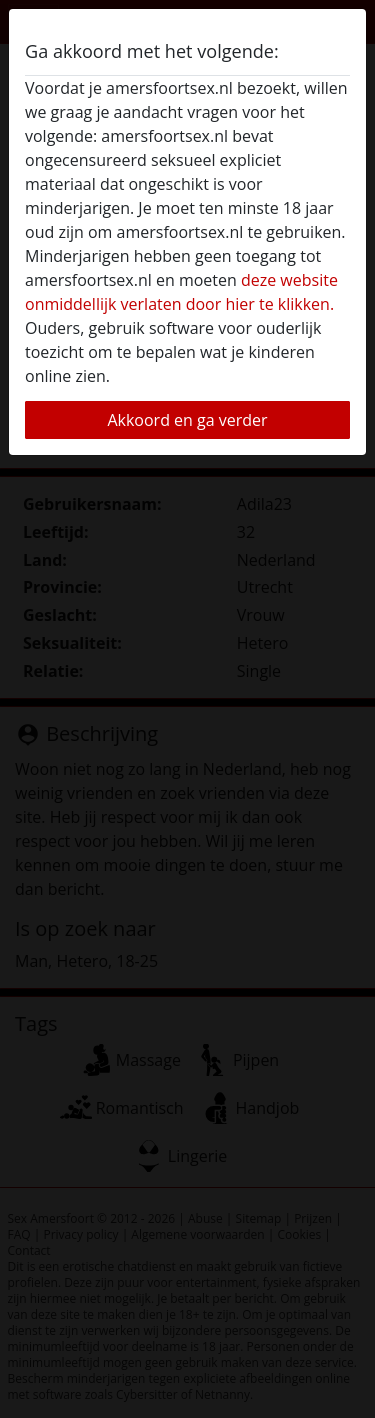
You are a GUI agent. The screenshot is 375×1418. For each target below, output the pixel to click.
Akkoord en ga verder (187, 420)
